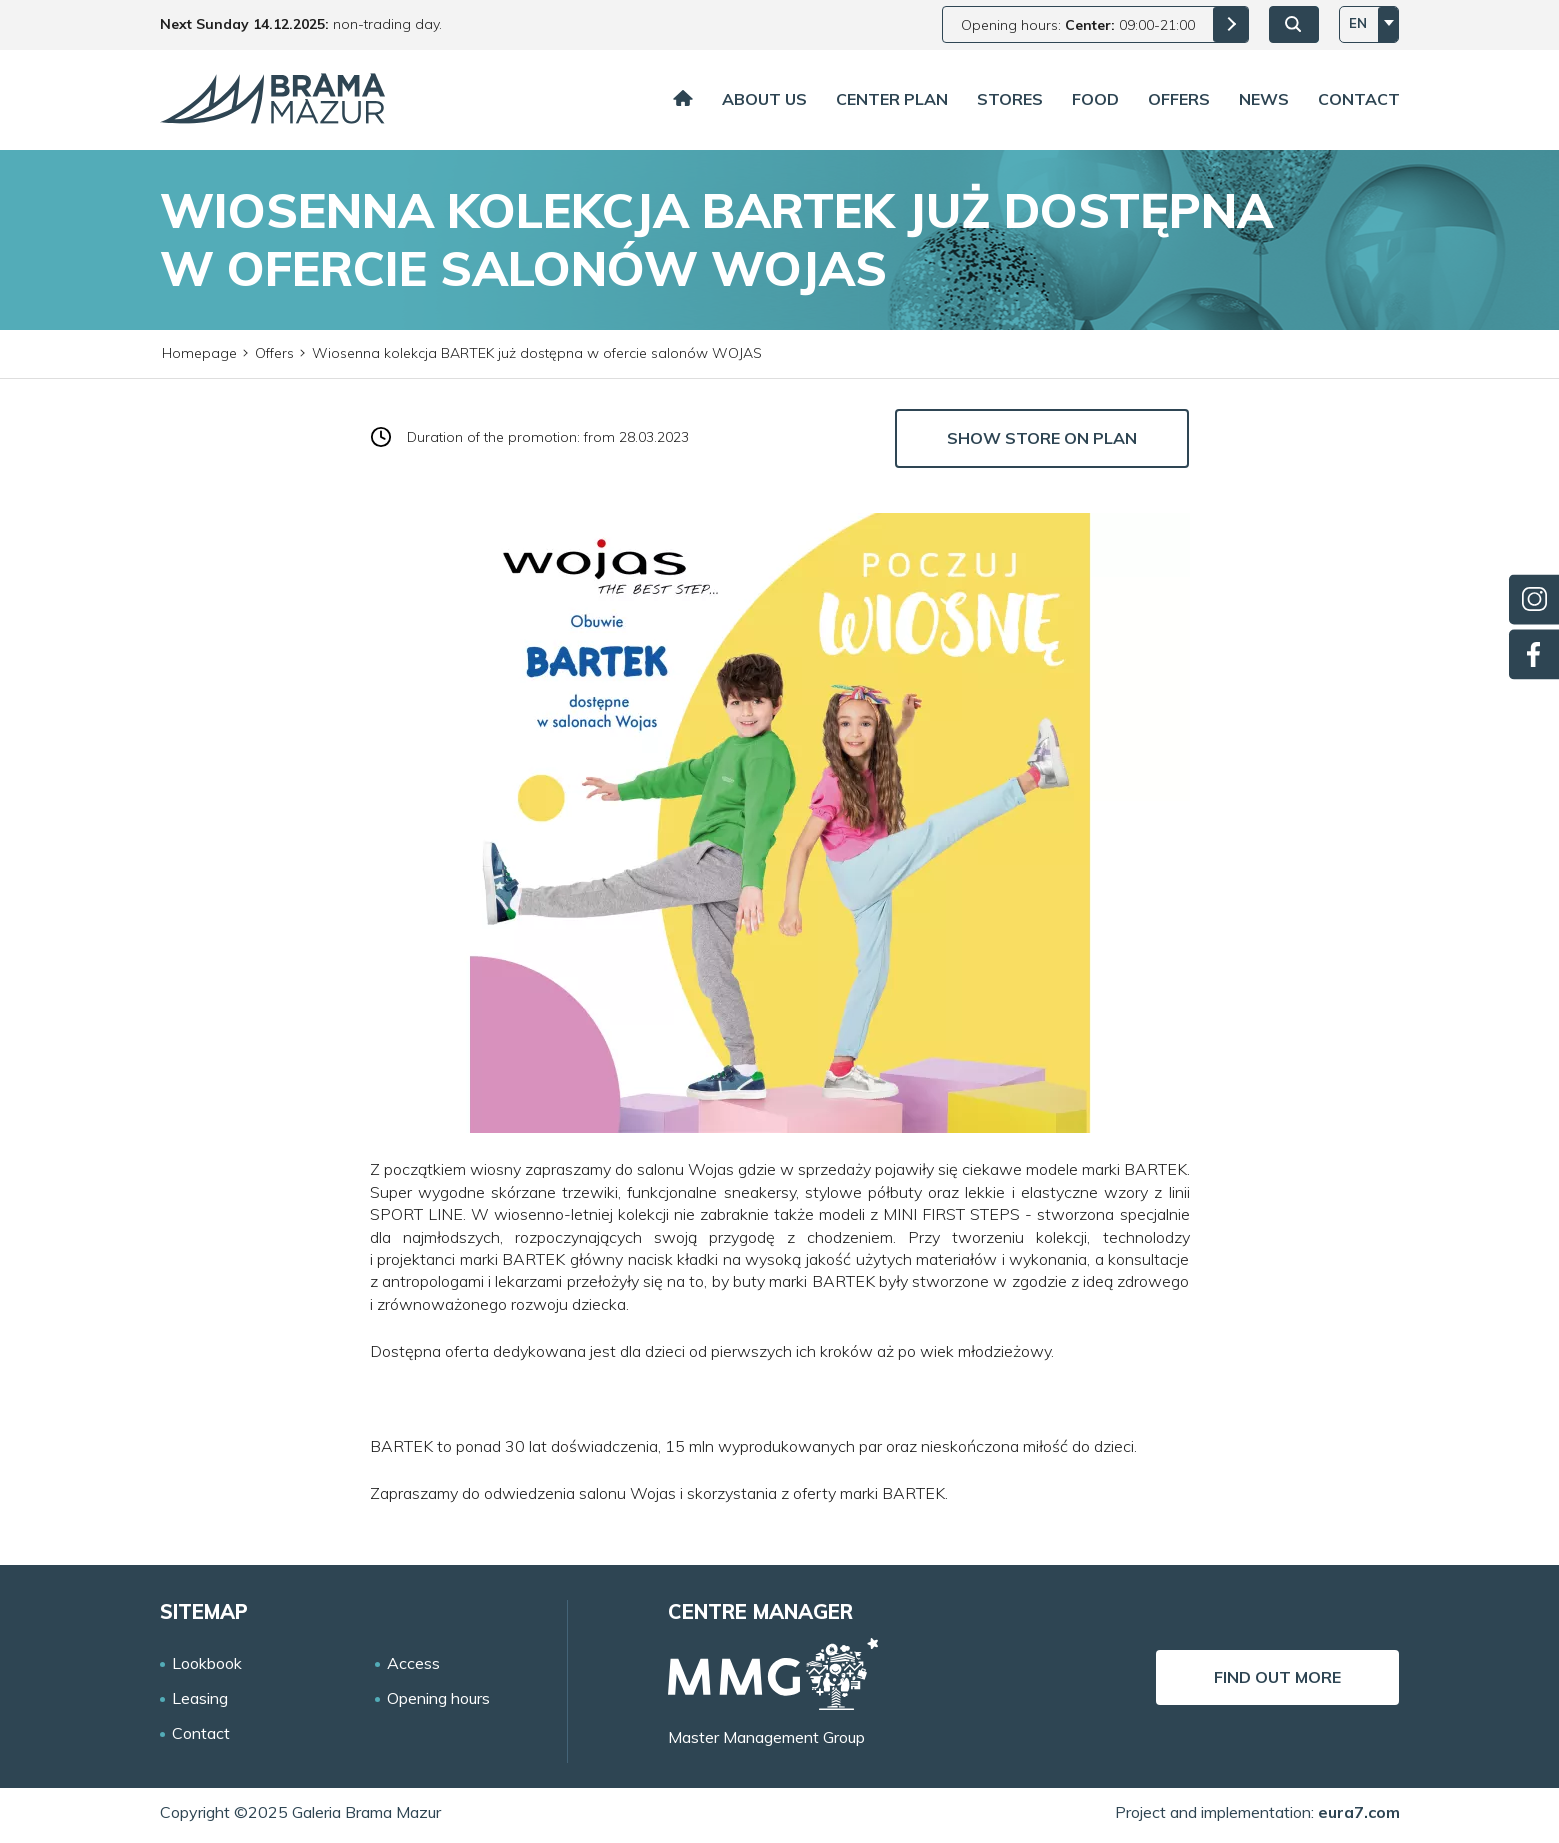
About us (764, 99)
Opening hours (438, 1698)
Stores (1010, 99)
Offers (1179, 99)
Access (413, 1663)
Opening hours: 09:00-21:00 (1078, 25)
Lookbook (207, 1663)
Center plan (892, 99)
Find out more (1277, 1677)
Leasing (200, 1698)
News (1264, 99)
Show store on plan (1042, 438)
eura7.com (1359, 1812)
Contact (1359, 99)
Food (1095, 99)
